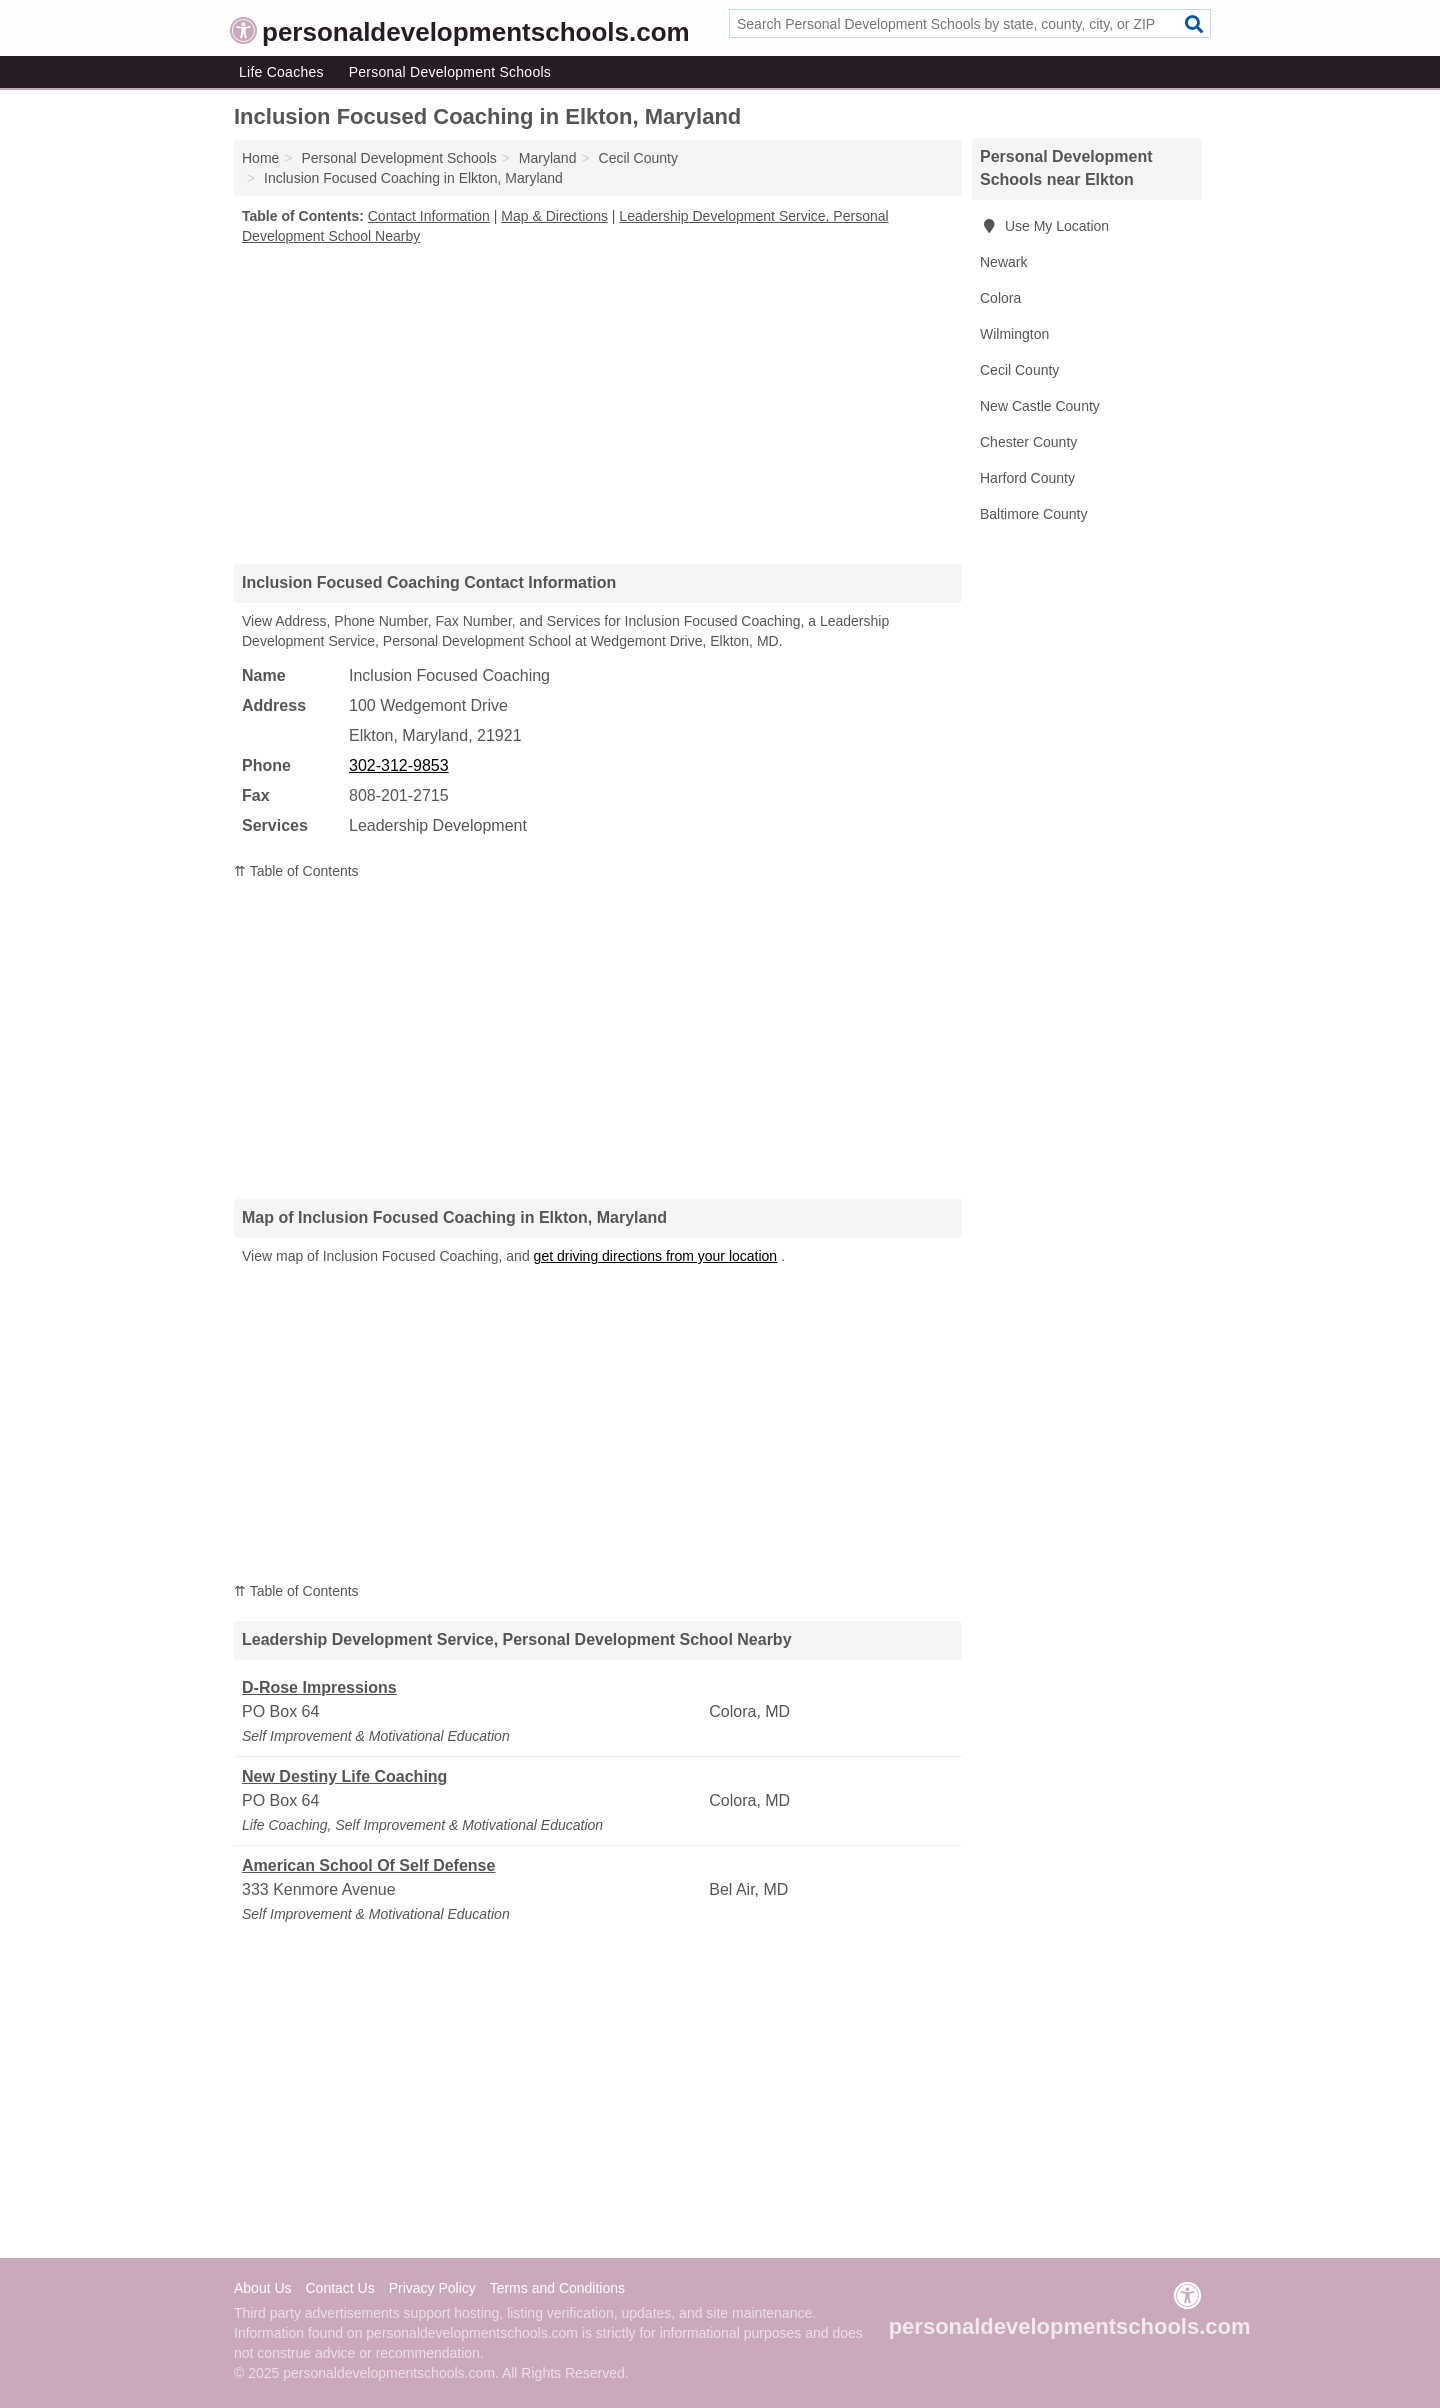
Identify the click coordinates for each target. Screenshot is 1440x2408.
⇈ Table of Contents (296, 871)
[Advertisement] (598, 404)
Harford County (1027, 478)
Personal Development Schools (450, 72)
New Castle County (1040, 406)
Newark (1003, 262)
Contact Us (339, 2288)
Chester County (1028, 442)
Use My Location (1044, 226)
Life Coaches (281, 72)
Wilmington (1014, 334)
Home (260, 158)
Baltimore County (1033, 514)
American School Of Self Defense (368, 1865)
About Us (263, 2288)
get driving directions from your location (656, 1256)
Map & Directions (554, 216)
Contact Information (429, 216)
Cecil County (1019, 370)
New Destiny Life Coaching (344, 1776)
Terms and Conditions (557, 2288)
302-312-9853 (399, 765)
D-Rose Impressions (319, 1687)
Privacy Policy (432, 2288)
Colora (1000, 298)
